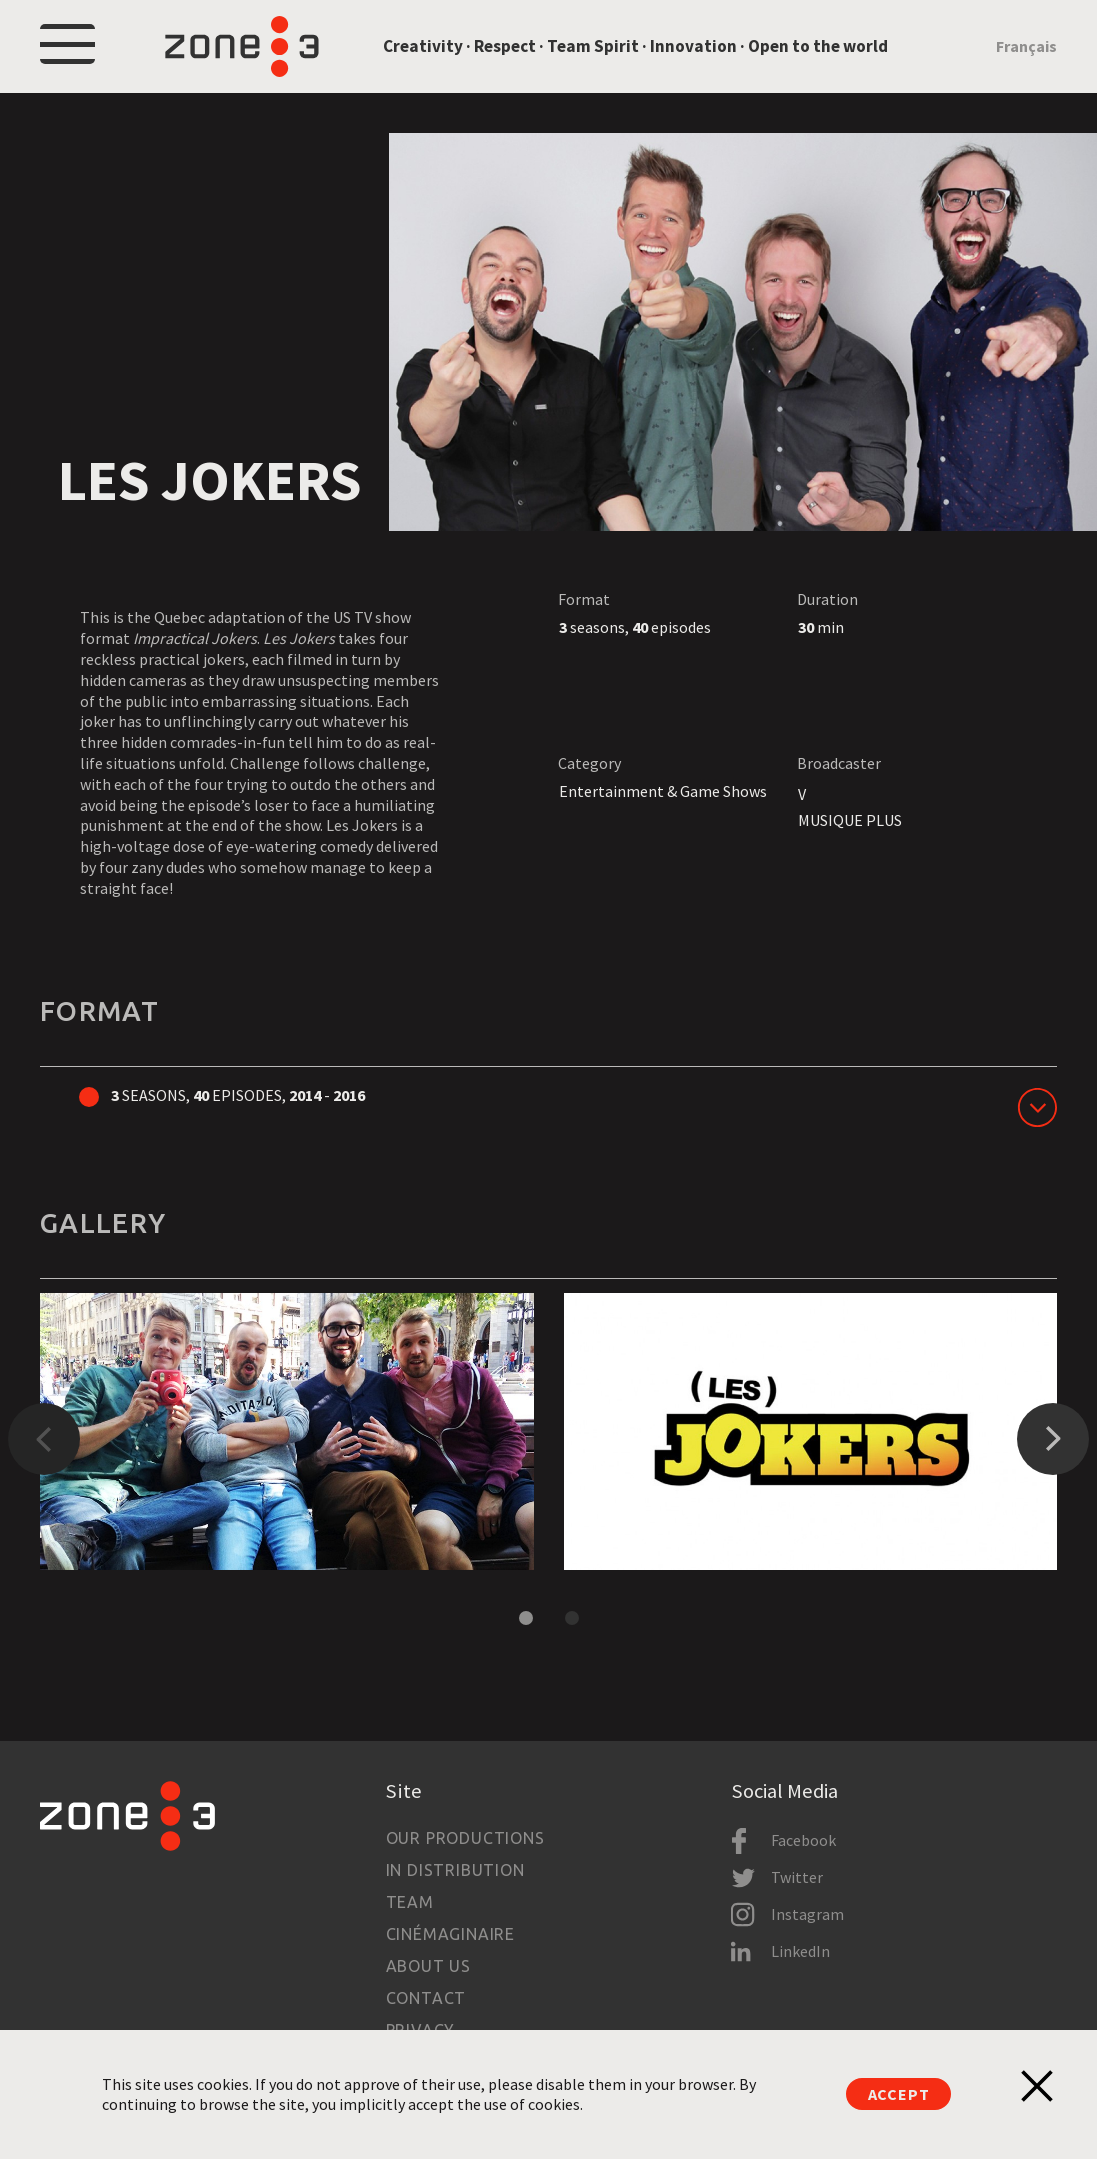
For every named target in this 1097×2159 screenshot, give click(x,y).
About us (428, 1966)
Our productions (465, 1838)
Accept (899, 2094)
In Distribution (455, 1870)
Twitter (797, 1877)
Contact (426, 1998)
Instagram (807, 1914)
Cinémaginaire (450, 1934)
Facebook (803, 1840)
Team (410, 1902)
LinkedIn (800, 1951)
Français (1026, 46)
